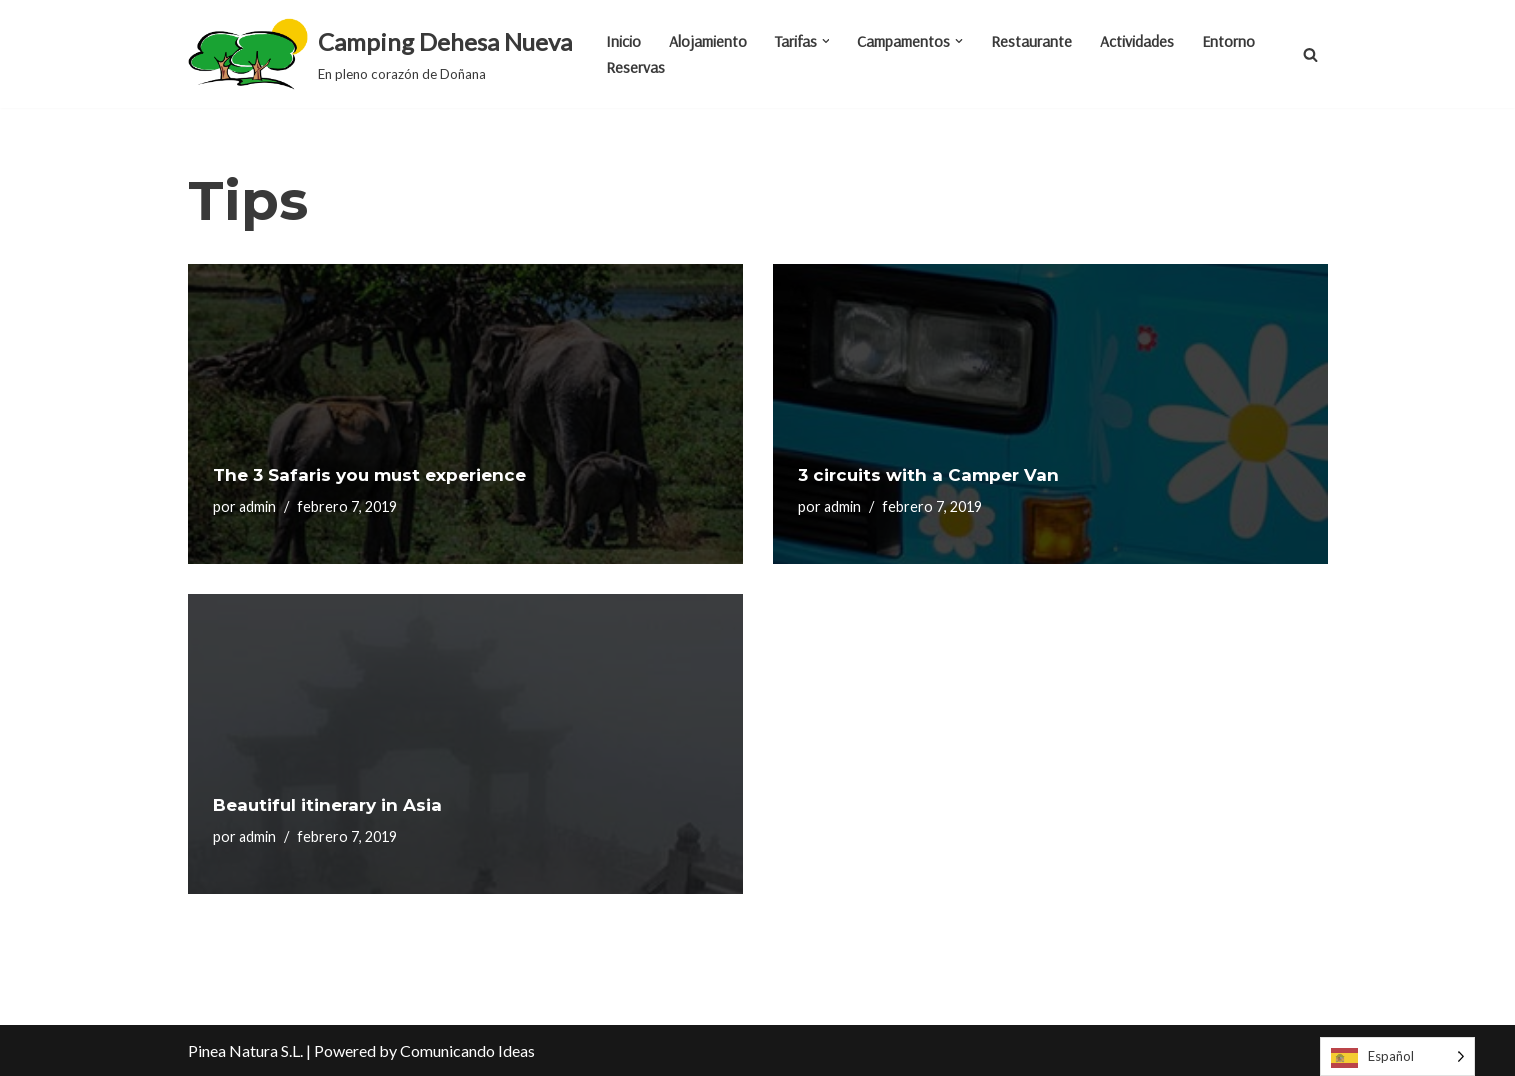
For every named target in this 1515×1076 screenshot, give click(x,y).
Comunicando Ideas (467, 1050)
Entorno (1229, 41)
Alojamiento (708, 41)
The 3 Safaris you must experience (369, 475)
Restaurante (1032, 41)
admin (257, 506)
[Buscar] (1310, 54)
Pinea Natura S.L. (245, 1050)
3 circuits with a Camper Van (928, 475)
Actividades (1138, 41)
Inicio (623, 41)
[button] (826, 41)
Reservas (635, 67)
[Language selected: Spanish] (1397, 1056)
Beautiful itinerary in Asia (327, 805)
